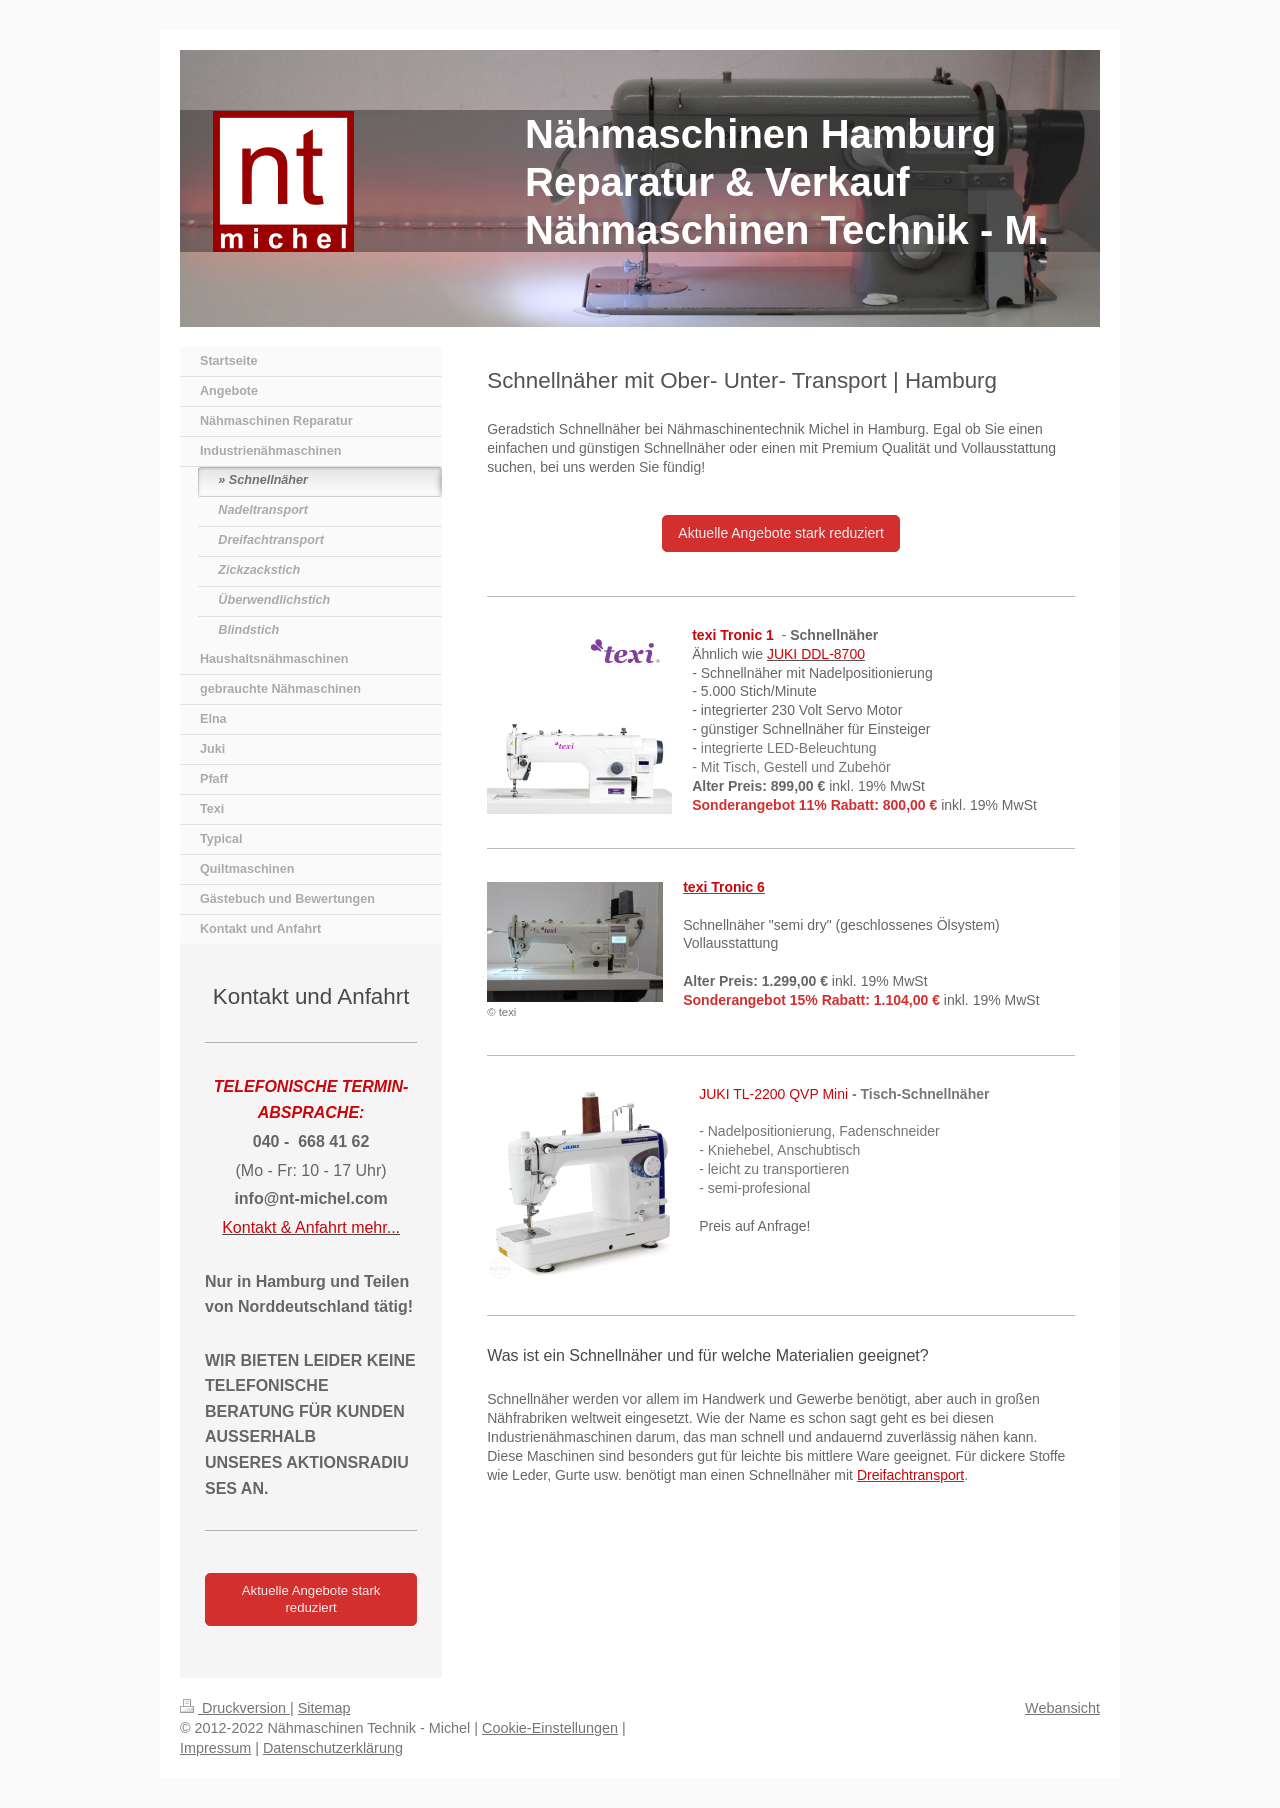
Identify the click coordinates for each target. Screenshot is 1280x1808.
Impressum (215, 1748)
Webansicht (1062, 1708)
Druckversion (235, 1708)
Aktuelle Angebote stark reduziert (780, 533)
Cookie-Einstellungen (550, 1728)
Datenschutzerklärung (333, 1748)
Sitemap (324, 1708)
